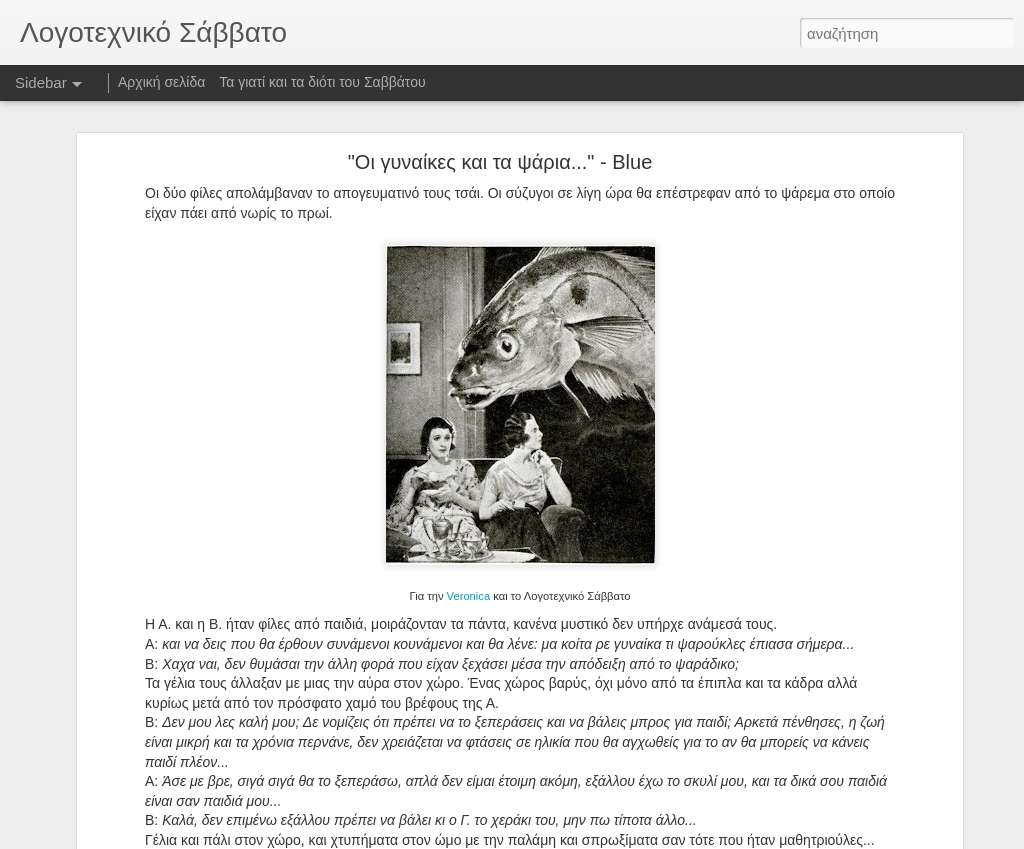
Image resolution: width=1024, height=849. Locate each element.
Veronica (469, 582)
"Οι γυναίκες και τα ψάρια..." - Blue (500, 148)
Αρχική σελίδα (161, 82)
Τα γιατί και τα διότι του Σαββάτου (322, 82)
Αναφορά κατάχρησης (631, 838)
